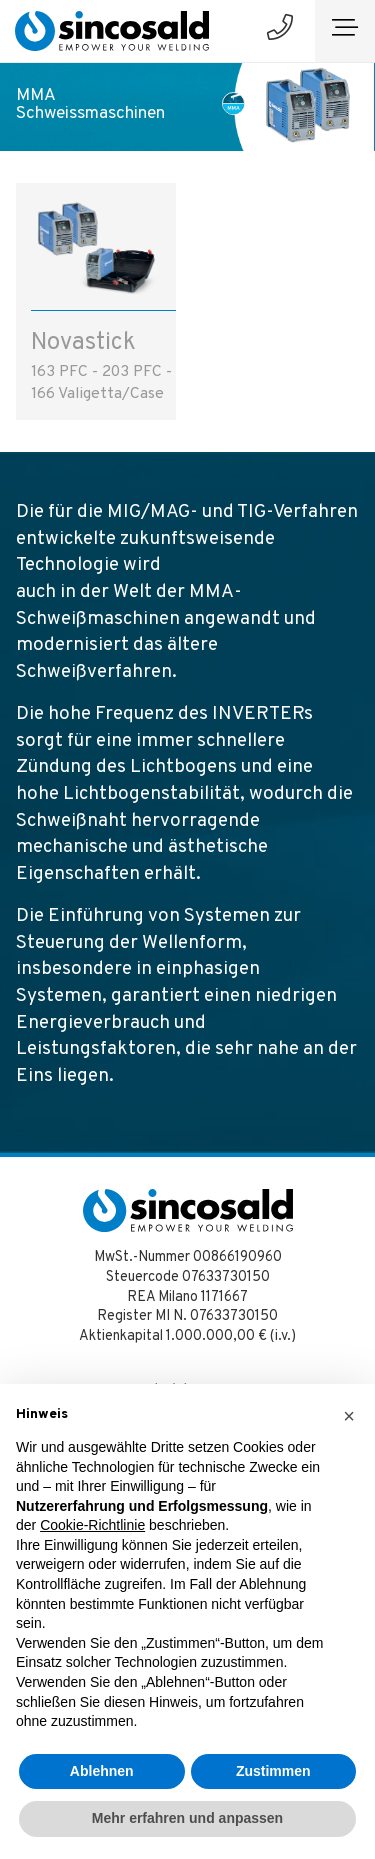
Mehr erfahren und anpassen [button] (187, 1818)
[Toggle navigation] (345, 31)
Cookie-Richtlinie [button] (92, 1525)
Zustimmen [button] (273, 1771)
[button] (349, 1416)
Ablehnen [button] (102, 1771)
